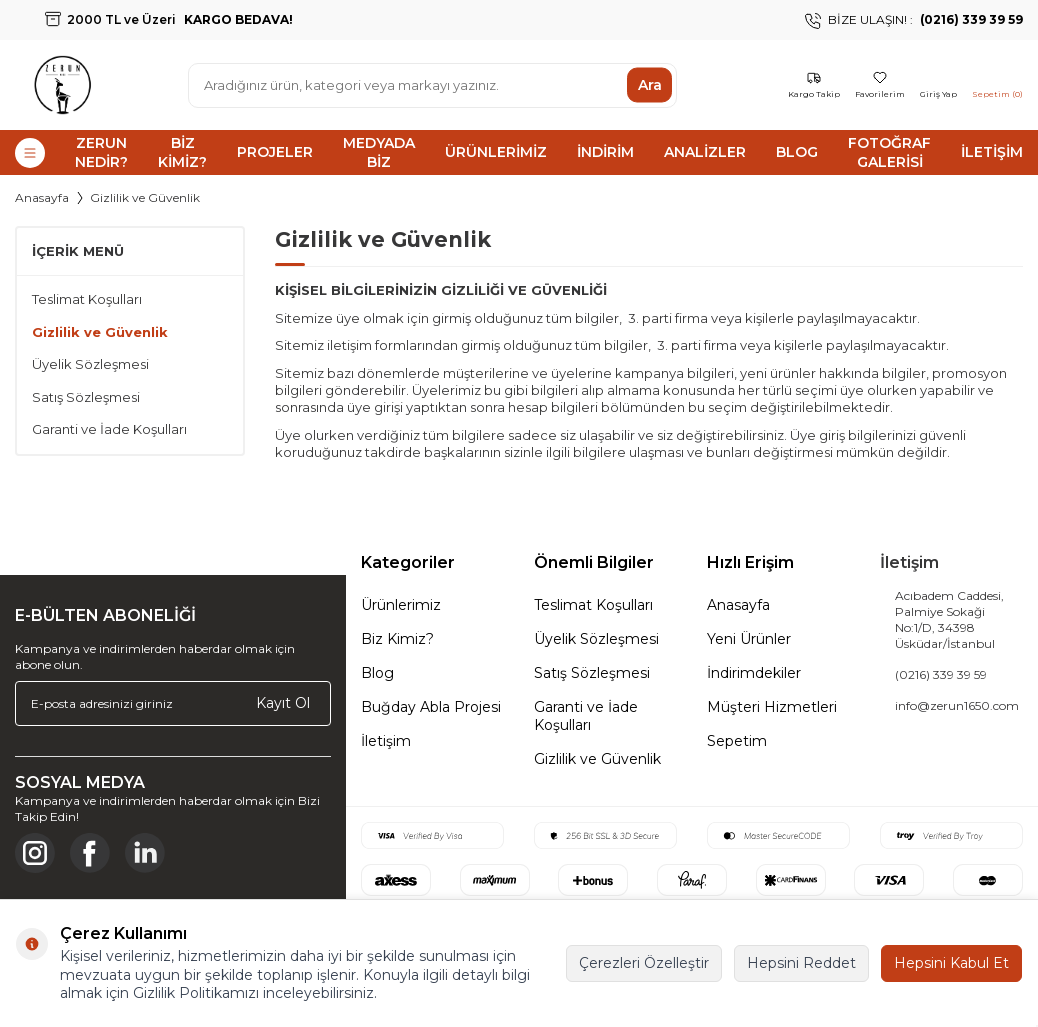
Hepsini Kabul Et (951, 963)
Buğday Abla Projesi (431, 707)
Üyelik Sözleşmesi (90, 364)
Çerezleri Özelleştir (644, 963)
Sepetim (737, 741)
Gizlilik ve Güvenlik (100, 332)
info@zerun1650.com (957, 705)
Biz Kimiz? (182, 152)
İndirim (605, 152)
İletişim (992, 152)
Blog (797, 152)
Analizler (705, 152)
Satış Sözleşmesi (86, 397)
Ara (650, 85)
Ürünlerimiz (496, 152)
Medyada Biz (379, 152)
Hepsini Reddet (801, 963)
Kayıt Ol (283, 703)
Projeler (275, 152)
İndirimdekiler (754, 673)
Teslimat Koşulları (87, 299)
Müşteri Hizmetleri (772, 707)
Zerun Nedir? (101, 152)
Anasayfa (42, 197)
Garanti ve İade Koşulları (109, 429)
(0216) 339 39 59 (941, 674)
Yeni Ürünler (749, 639)
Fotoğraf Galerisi (889, 152)
